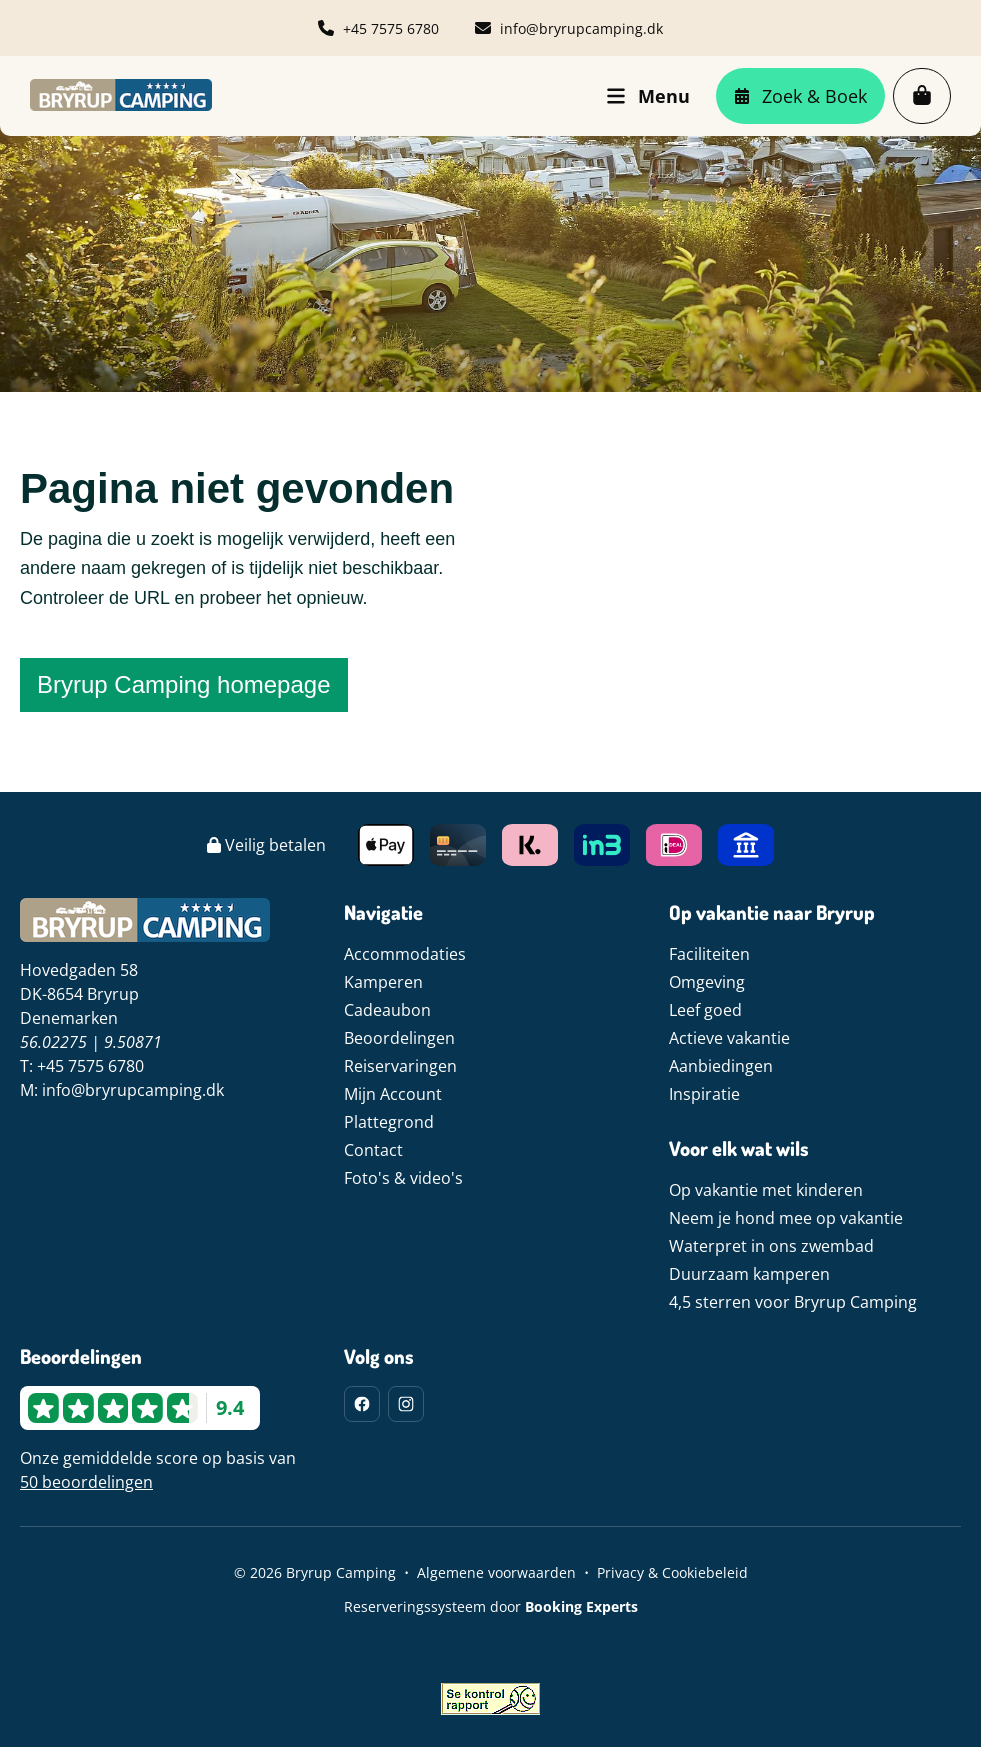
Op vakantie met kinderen (766, 1190)
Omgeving (707, 982)
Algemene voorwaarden (496, 1572)
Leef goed (705, 1010)
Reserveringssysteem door (491, 1606)
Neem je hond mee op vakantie (786, 1218)
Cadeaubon (387, 1010)
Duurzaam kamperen (749, 1274)
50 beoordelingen (86, 1482)
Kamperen (383, 982)
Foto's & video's (403, 1178)
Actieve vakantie (729, 1038)
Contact (373, 1150)
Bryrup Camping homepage (184, 684)
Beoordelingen (399, 1038)
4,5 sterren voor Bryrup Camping (793, 1302)
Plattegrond (389, 1122)
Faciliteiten (709, 954)
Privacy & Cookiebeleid (672, 1572)
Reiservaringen (400, 1066)
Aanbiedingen (721, 1066)
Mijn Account (393, 1094)
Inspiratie (704, 1094)
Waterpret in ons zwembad (771, 1246)
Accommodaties (405, 954)
